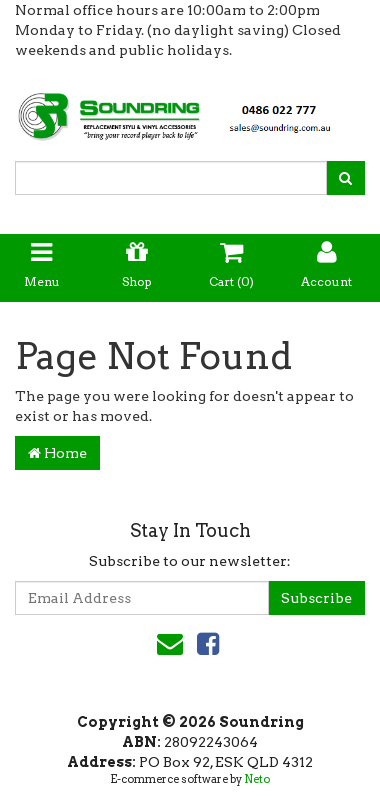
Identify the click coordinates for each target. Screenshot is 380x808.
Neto (257, 779)
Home (57, 453)
